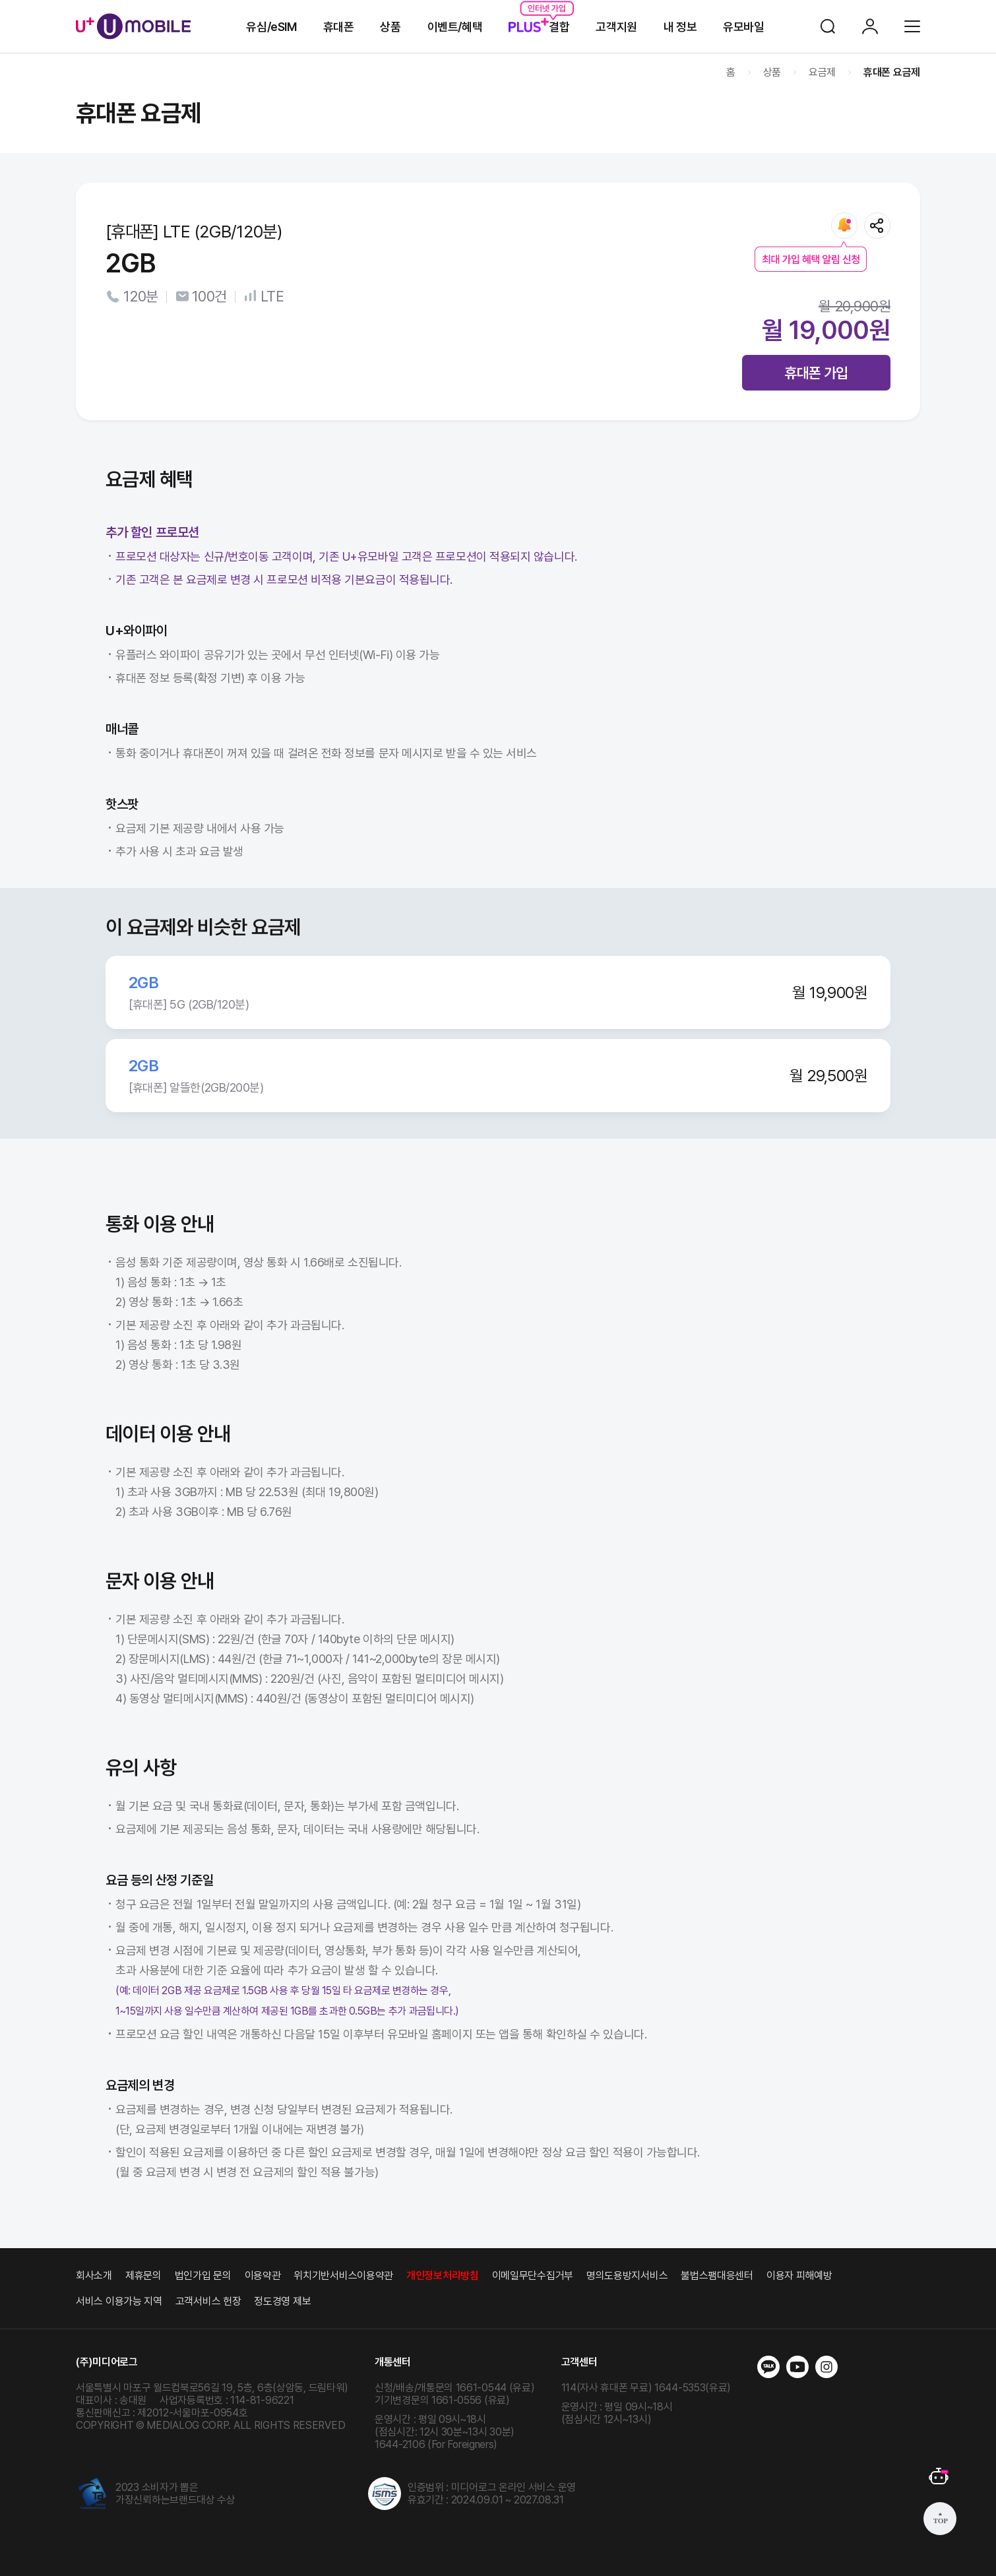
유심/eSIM (271, 27)
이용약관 (263, 2275)
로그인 (870, 26)
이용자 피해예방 (799, 2275)
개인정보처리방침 (442, 2275)
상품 (390, 27)
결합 (539, 27)
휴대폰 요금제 (891, 72)
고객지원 (616, 27)
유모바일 (743, 27)
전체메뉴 (912, 26)
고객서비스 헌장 (208, 2301)
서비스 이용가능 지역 (119, 2301)
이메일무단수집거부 (532, 2275)
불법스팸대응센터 (717, 2275)
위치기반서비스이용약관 (343, 2275)
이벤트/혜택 (455, 27)
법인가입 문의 (203, 2275)
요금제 (822, 72)
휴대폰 (338, 27)
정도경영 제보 (282, 2301)
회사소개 (94, 2275)
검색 (828, 26)
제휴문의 (143, 2275)
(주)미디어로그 (107, 2362)
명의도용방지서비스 (627, 2275)
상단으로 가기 (939, 2518)
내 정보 (680, 27)
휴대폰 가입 (816, 372)
